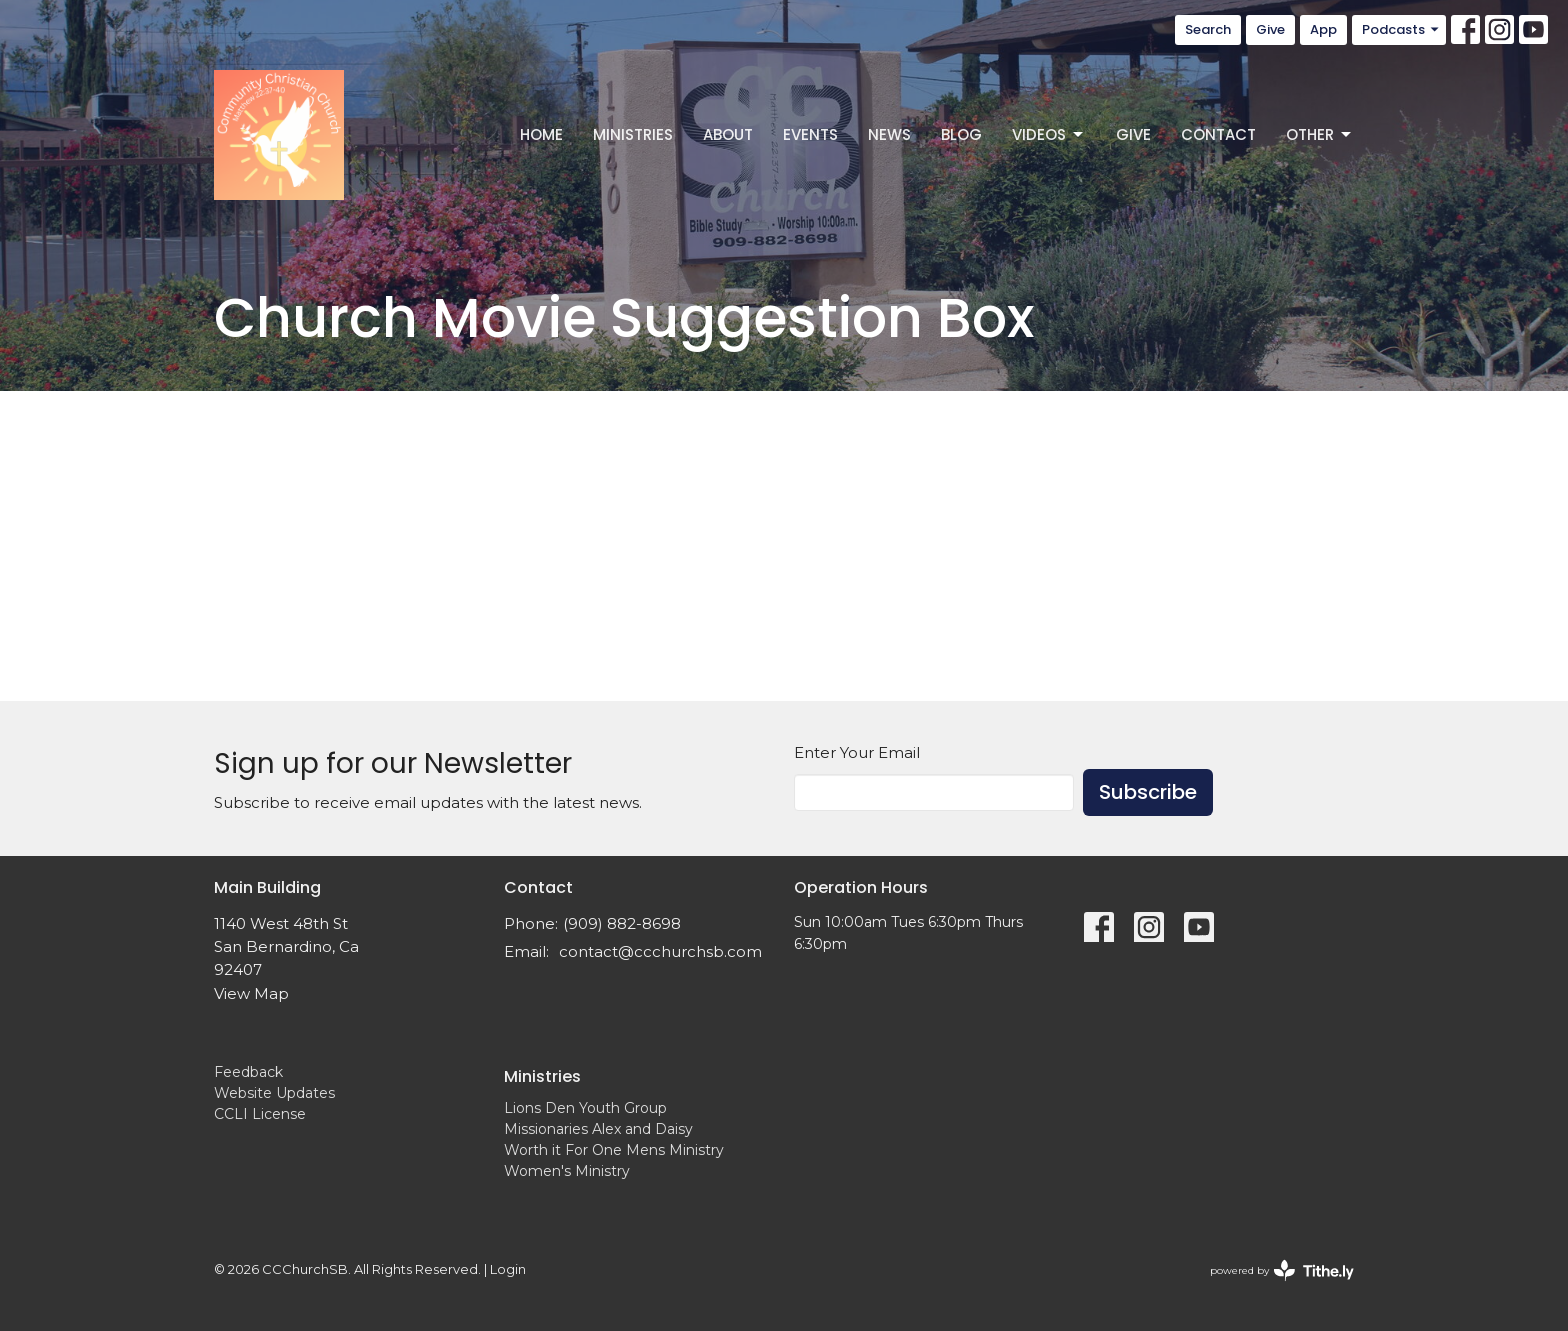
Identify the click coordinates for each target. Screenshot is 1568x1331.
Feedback (248, 1072)
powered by (1282, 1270)
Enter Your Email (857, 752)
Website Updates (274, 1093)
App (1323, 29)
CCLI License (260, 1114)
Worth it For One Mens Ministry (614, 1150)
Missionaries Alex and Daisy (598, 1129)
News (889, 134)
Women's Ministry (567, 1171)
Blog (961, 134)
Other (1320, 134)
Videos (1049, 134)
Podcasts (1401, 29)
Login (508, 1269)
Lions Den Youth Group (585, 1108)
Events (810, 134)
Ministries (633, 134)
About (728, 134)
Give (1270, 29)
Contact (1218, 134)
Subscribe (1148, 792)
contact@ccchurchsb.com (660, 951)
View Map (251, 993)
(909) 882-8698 (622, 923)
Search (1208, 29)
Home (541, 134)
